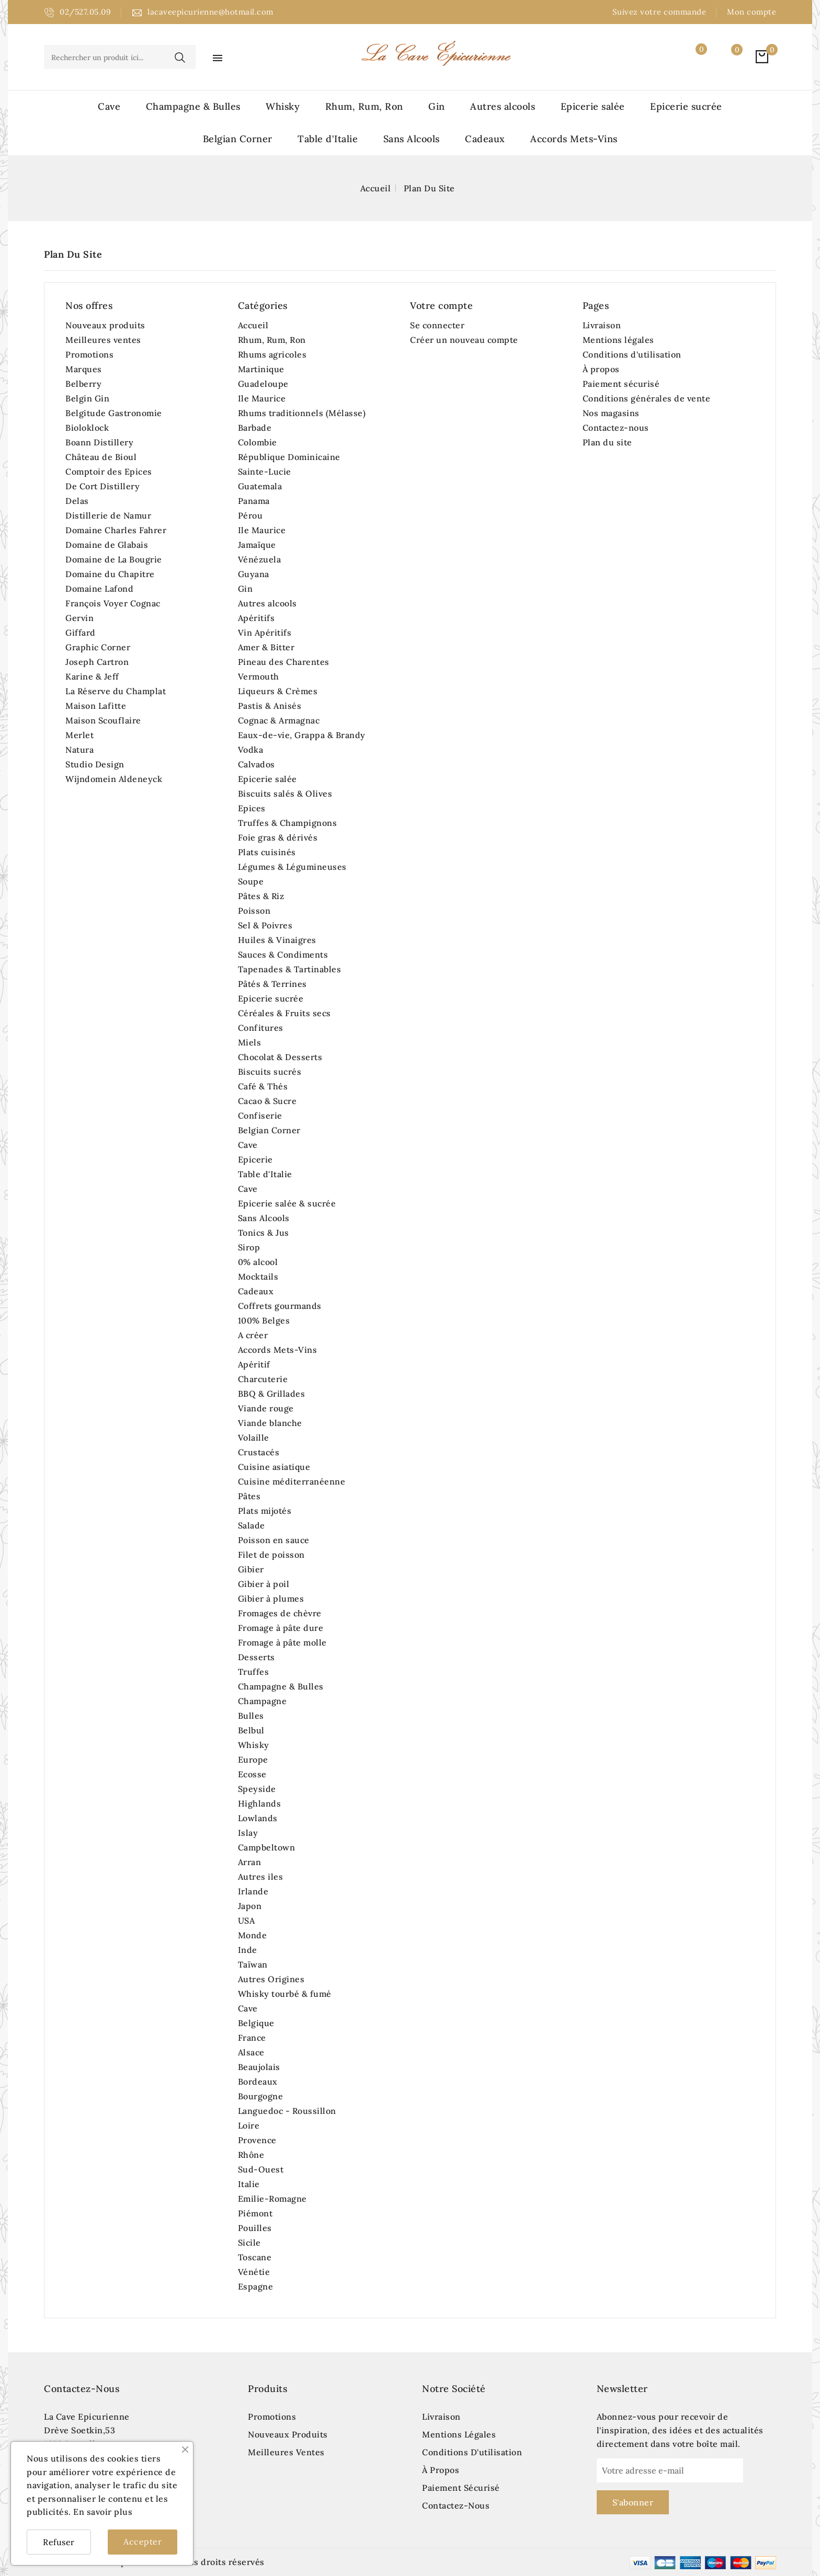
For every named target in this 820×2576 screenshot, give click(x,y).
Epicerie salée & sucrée (287, 1203)
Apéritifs (256, 618)
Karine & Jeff (92, 676)
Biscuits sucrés (270, 1071)
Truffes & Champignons (287, 823)
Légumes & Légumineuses (292, 866)
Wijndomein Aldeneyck (113, 779)
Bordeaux (258, 2081)
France (252, 2037)
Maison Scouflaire (103, 720)
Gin (436, 106)
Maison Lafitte (95, 705)
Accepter (142, 2541)
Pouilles (255, 2228)
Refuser (59, 2542)
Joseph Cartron (97, 662)
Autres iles (260, 1876)
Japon (250, 1906)
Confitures (260, 1027)
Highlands (259, 1803)
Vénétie (254, 2272)
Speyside (257, 1789)
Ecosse (252, 1774)
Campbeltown (266, 1847)
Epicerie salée (593, 106)
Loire (249, 2125)
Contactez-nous (616, 427)
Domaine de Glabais (106, 544)
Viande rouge (266, 1408)
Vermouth (258, 676)
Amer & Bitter (266, 647)
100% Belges (264, 1320)
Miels (249, 1042)
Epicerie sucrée (686, 106)
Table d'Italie (328, 139)
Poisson (254, 910)
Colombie (257, 442)
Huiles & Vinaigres (277, 940)
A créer (253, 1335)
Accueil (253, 325)
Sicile (249, 2242)
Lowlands (258, 1818)
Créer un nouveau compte (464, 340)
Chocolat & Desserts (280, 1057)
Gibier (251, 1569)
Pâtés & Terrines (272, 984)
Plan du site (607, 442)
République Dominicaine (289, 457)
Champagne (262, 1701)
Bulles (251, 1715)
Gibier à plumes (271, 1598)
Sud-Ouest (261, 2169)
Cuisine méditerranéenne (292, 1481)
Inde (247, 1950)
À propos (601, 369)
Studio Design (94, 764)
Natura (79, 749)
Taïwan (253, 1964)
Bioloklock (87, 427)
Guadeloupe (263, 383)
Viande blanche (270, 1423)
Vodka (251, 749)
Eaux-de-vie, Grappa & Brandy (302, 735)
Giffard (80, 632)
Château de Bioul (100, 457)
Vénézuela (259, 559)
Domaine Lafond (99, 588)
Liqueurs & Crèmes (278, 691)
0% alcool (258, 1262)
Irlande (253, 1891)
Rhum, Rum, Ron (364, 106)
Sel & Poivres (265, 925)
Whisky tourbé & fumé (285, 1993)
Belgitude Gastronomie (113, 413)
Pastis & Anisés (270, 705)
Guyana (253, 574)
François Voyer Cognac (113, 603)
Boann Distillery (99, 442)
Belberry (83, 383)
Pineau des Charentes (283, 662)
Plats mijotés (265, 1510)
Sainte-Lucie (264, 471)
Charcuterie (263, 1379)
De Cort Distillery (102, 486)
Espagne (256, 2286)
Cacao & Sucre (267, 1101)
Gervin (79, 618)
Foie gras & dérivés (278, 837)
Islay (248, 1832)
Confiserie (260, 1115)
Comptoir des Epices (108, 471)
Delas (77, 501)
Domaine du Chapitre (110, 574)
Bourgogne (260, 2096)
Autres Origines (271, 1979)
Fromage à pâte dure (281, 1628)
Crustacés (259, 1452)
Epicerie (255, 1159)
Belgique (256, 2023)
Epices (252, 808)
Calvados (256, 764)
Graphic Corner (97, 647)
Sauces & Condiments (283, 954)
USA (246, 1920)
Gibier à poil (264, 1584)
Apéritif (254, 1364)
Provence (257, 2140)
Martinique (261, 369)
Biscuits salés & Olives (285, 793)
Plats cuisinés (267, 852)
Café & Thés (263, 1086)
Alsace (251, 2052)
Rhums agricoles (272, 354)
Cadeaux (485, 139)
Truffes (253, 1671)
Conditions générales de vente (647, 398)
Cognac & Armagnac (279, 720)
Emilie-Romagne (272, 2198)
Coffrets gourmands (280, 1306)
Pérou (250, 515)
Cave (109, 106)
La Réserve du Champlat (115, 691)
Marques (83, 369)
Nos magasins (611, 413)
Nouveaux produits (105, 325)
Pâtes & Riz (261, 896)
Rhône (251, 2154)
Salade (251, 1525)
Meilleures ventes (103, 340)
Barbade (255, 427)
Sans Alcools (411, 139)
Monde (252, 1935)
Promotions (89, 354)
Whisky (283, 106)
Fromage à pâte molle (282, 1642)
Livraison (602, 325)
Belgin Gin (87, 398)
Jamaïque (257, 544)
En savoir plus (102, 2511)
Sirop (249, 1247)
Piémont (255, 2213)
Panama (254, 501)
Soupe (251, 881)
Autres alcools (502, 106)
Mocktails (258, 1276)
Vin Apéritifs (265, 632)
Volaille (253, 1437)
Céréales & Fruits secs (284, 1013)
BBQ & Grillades (271, 1393)
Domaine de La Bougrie (113, 559)
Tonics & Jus (263, 1232)
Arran (249, 1862)
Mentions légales (618, 340)
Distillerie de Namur (108, 515)
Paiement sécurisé (621, 383)
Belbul (251, 1730)
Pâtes (249, 1496)
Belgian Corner (237, 139)
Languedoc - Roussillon (287, 2111)
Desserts (256, 1657)
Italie (249, 2184)
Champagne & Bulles (193, 106)
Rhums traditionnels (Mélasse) (302, 413)
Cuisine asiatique (274, 1467)
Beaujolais (259, 2067)
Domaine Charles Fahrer (115, 530)
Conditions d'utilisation (632, 354)
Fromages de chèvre (280, 1613)
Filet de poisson (271, 1554)
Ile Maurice (262, 398)
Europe (253, 1759)
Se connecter (437, 325)
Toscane (255, 2257)
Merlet (79, 735)
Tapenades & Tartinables (289, 969)
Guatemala (260, 486)
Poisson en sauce (274, 1540)
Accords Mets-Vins (574, 139)
